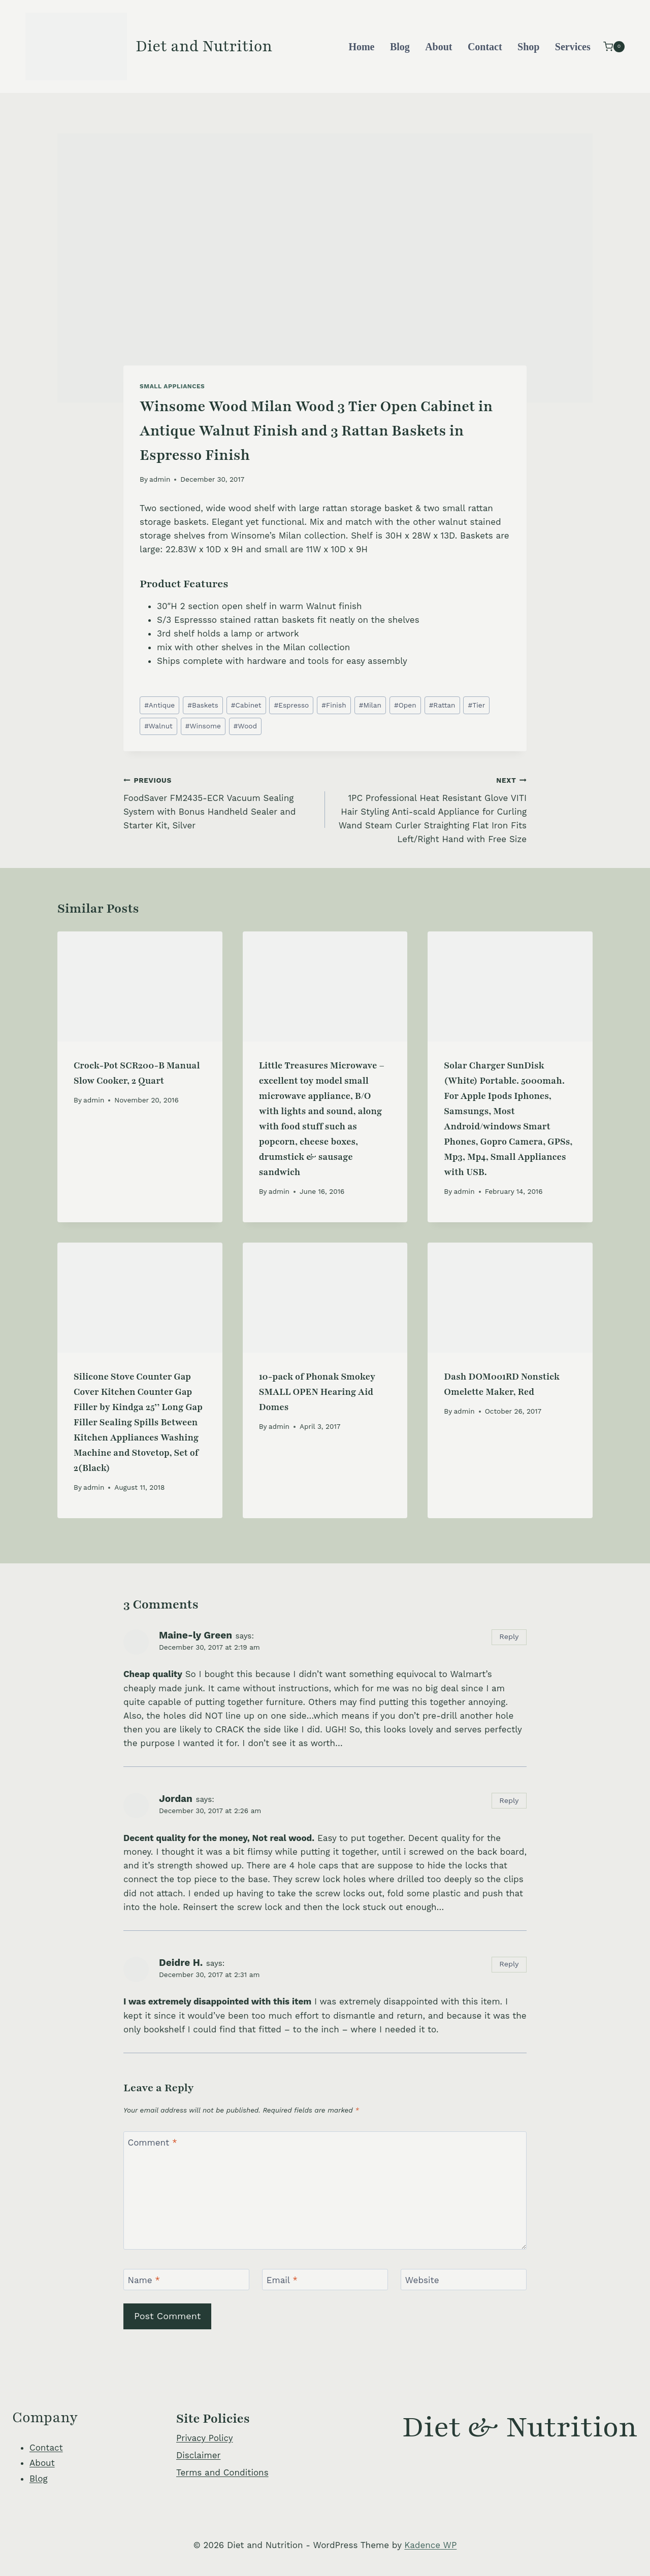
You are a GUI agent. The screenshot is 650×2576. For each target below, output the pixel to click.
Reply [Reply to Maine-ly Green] (508, 1636)
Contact (485, 46)
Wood (245, 726)
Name (144, 2280)
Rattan (442, 705)
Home (361, 46)
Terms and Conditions (222, 2472)
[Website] (464, 2280)
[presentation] (139, 986)
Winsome (203, 726)
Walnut (158, 726)
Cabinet (246, 705)
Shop (528, 46)
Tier (476, 705)
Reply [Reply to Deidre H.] (508, 1964)
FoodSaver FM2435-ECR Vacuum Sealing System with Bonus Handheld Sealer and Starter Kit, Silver (219, 801)
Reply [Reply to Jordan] (508, 1800)
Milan (370, 705)
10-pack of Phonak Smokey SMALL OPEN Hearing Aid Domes (317, 1391)
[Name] (186, 2280)
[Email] (325, 2280)
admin (159, 479)
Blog (400, 46)
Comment (152, 2142)
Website (422, 2280)
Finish (333, 705)
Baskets (202, 705)
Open (405, 705)
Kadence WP (430, 2545)
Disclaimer (198, 2455)
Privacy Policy (204, 2438)
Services (573, 46)
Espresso (291, 705)
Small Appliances (172, 386)
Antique (159, 705)
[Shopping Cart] (614, 46)
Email (282, 2280)
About (438, 46)
